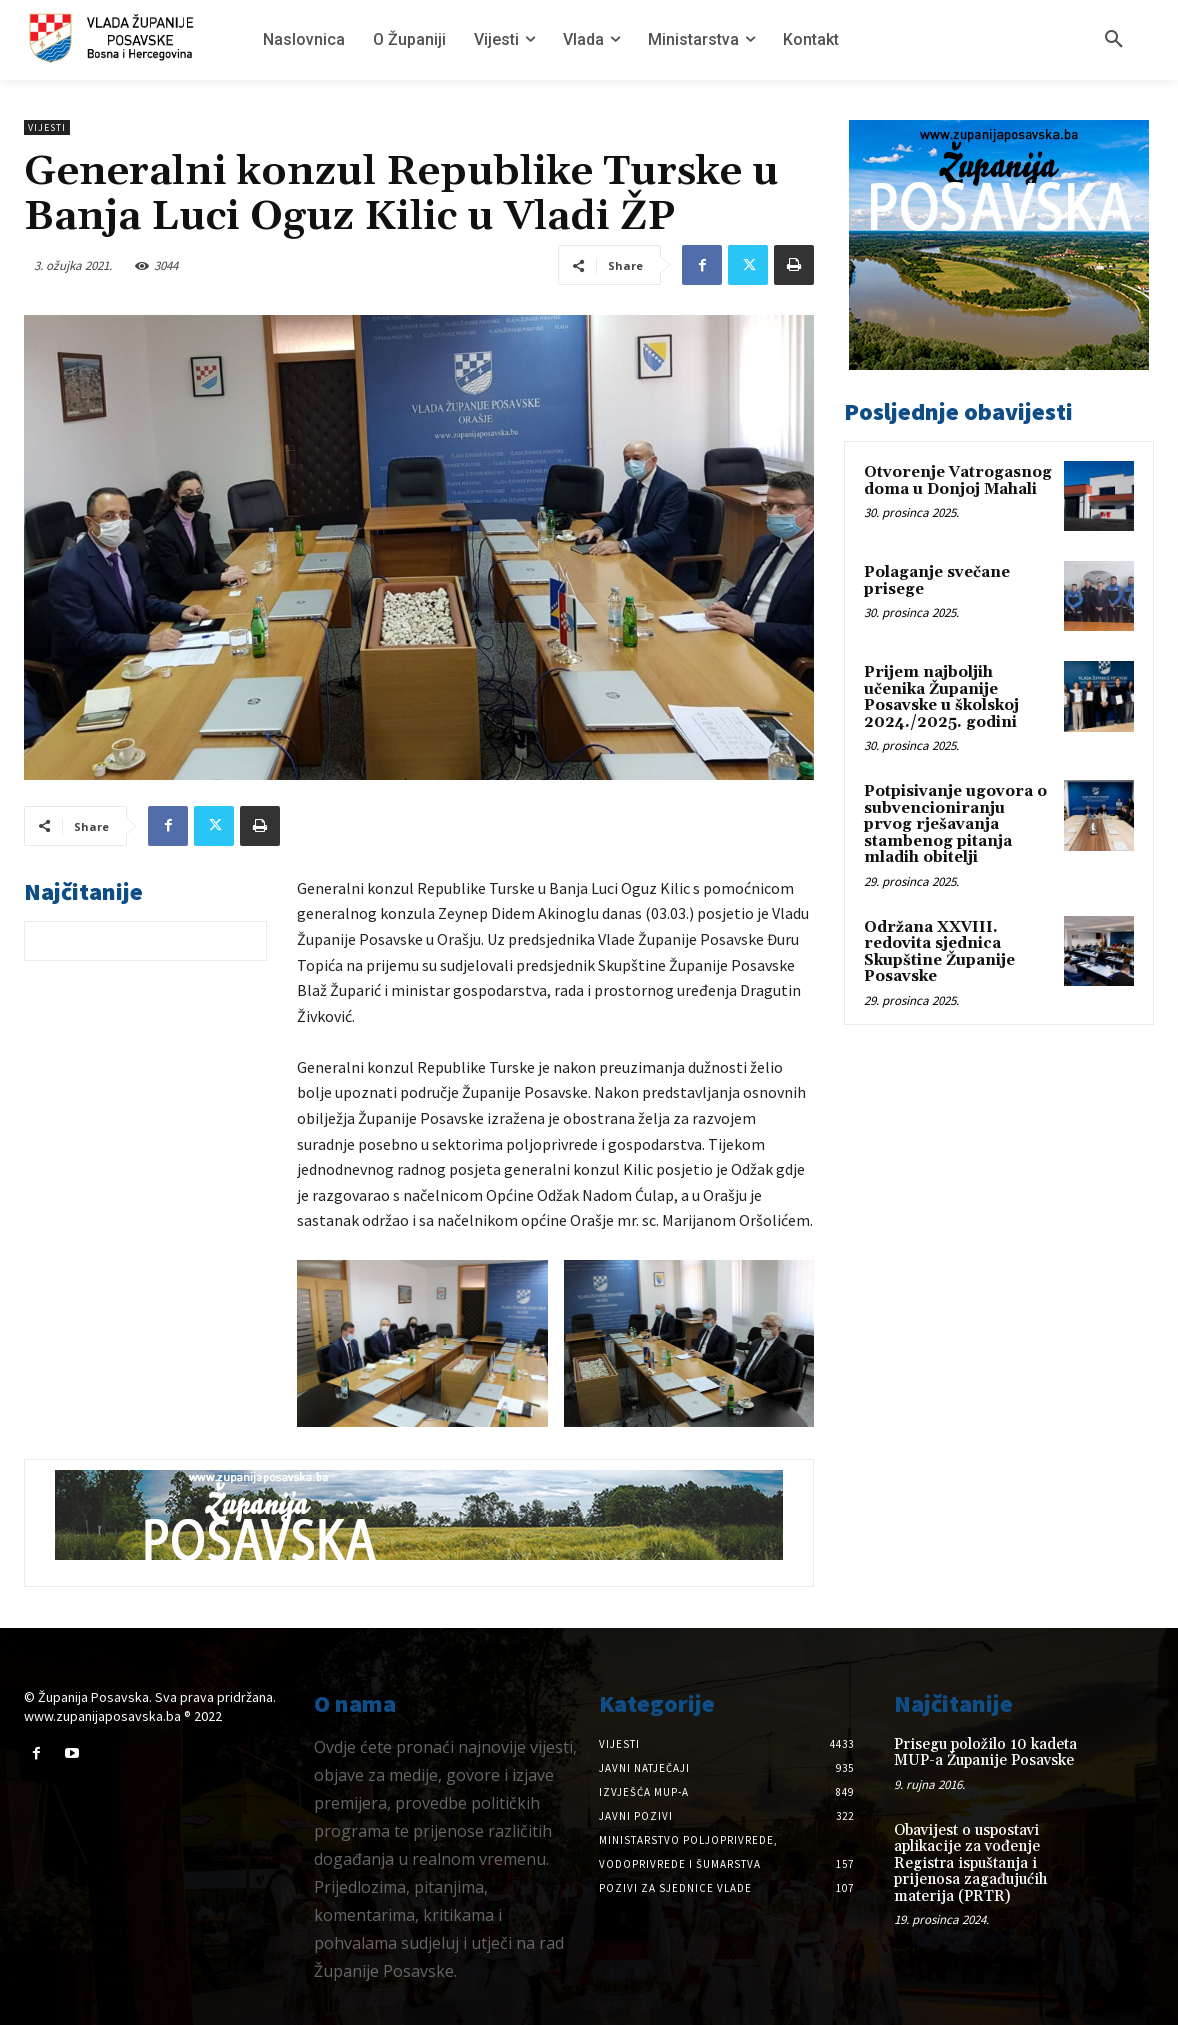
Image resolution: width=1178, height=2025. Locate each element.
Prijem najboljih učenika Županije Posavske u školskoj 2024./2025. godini (941, 697)
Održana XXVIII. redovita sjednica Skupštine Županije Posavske (939, 952)
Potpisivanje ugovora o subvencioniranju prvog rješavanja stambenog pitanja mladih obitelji (955, 824)
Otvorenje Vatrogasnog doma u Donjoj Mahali (958, 481)
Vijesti (47, 127)
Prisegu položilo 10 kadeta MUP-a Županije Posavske (985, 1753)
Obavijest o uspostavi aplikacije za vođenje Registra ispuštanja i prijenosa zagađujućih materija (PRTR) (970, 1863)
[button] (1114, 40)
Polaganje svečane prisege (937, 581)
